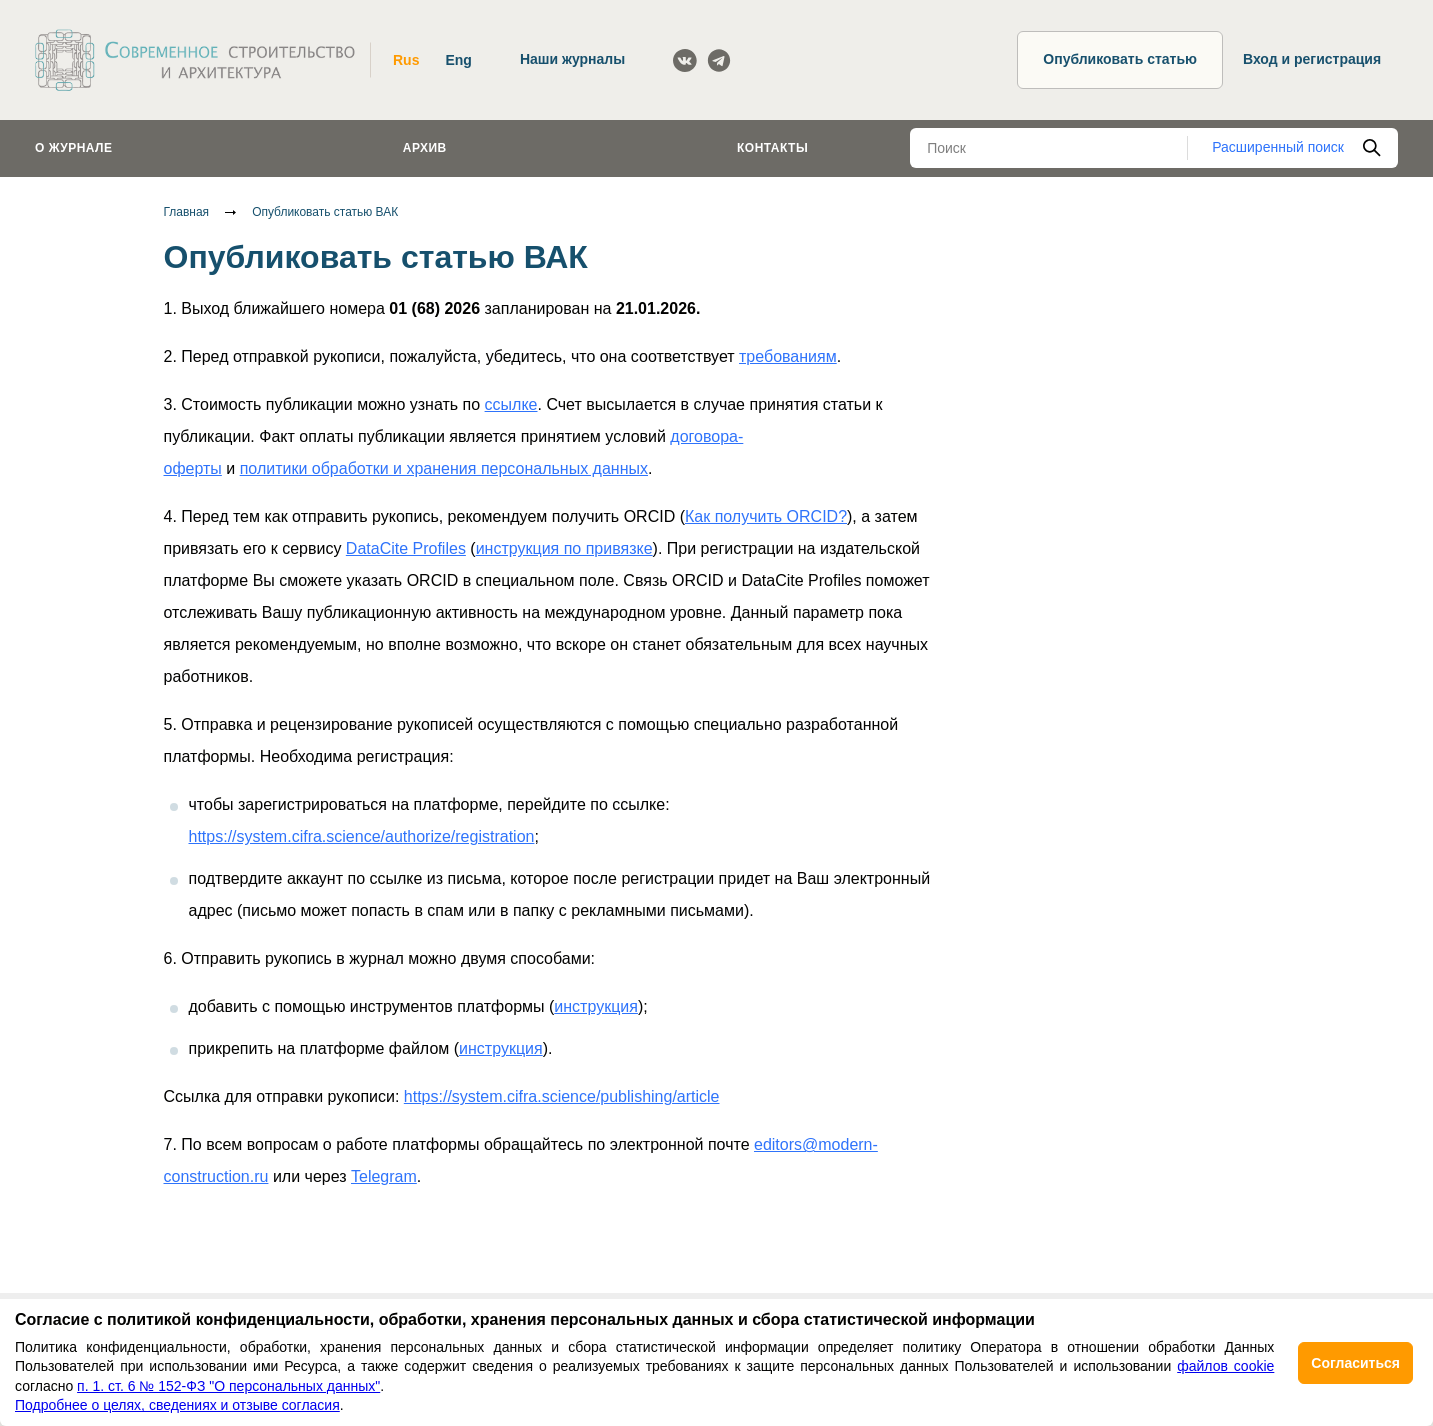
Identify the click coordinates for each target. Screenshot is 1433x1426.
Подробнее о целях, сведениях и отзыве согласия (177, 1405)
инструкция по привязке (564, 548)
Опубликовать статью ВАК (325, 212)
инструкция (596, 1006)
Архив (425, 148)
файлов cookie (1225, 1366)
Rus (406, 60)
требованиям (788, 356)
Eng (458, 60)
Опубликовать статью (1120, 59)
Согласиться (1355, 1363)
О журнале (74, 148)
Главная (187, 212)
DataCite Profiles (406, 548)
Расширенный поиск (1278, 147)
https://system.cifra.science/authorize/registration (362, 836)
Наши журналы (572, 59)
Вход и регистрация (1312, 59)
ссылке (511, 404)
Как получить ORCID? (766, 516)
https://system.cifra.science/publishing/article (562, 1096)
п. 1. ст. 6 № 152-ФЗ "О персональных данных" (228, 1386)
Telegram (384, 1176)
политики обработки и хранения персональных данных (444, 468)
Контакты (772, 148)
